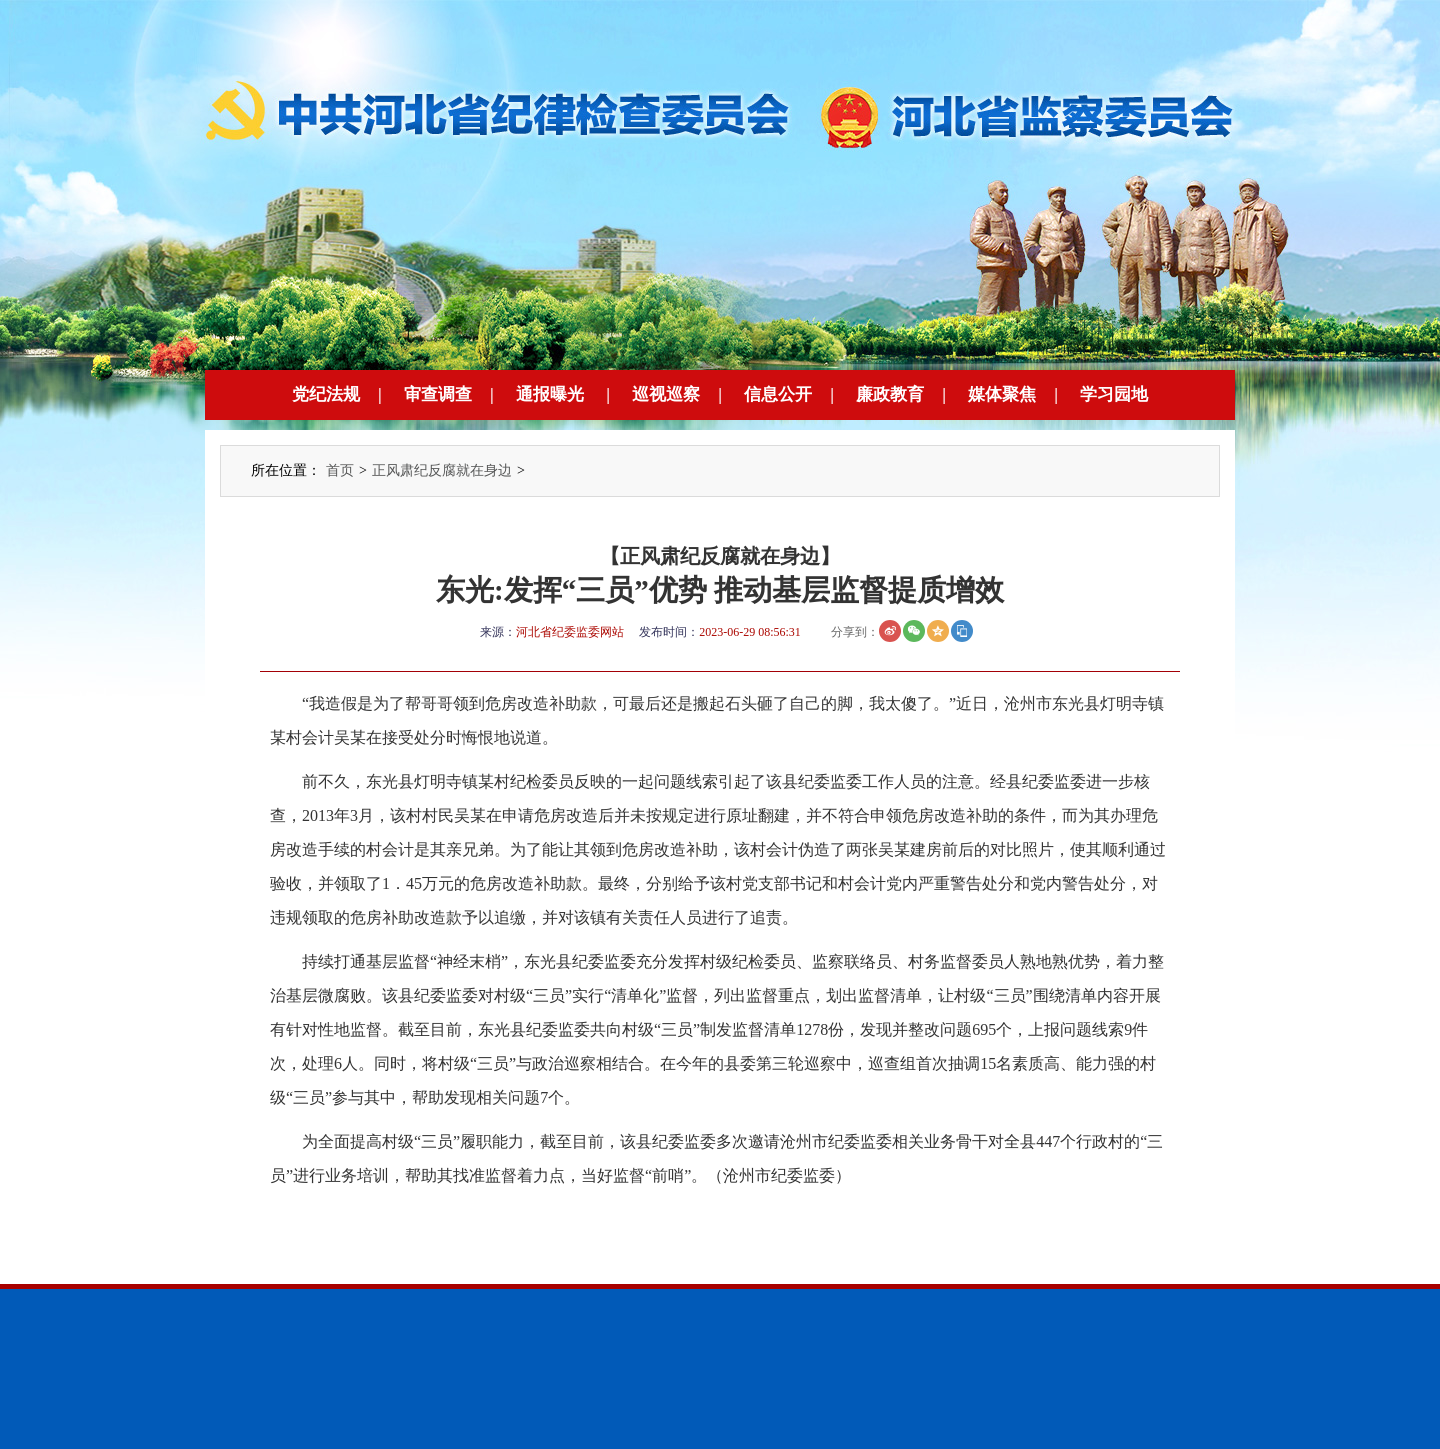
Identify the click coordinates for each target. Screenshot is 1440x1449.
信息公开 (778, 394)
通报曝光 (550, 394)
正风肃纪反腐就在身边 (442, 470)
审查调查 (438, 394)
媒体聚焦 (1002, 394)
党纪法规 (326, 394)
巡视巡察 (666, 394)
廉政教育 (890, 394)
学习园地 (1114, 394)
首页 (340, 470)
